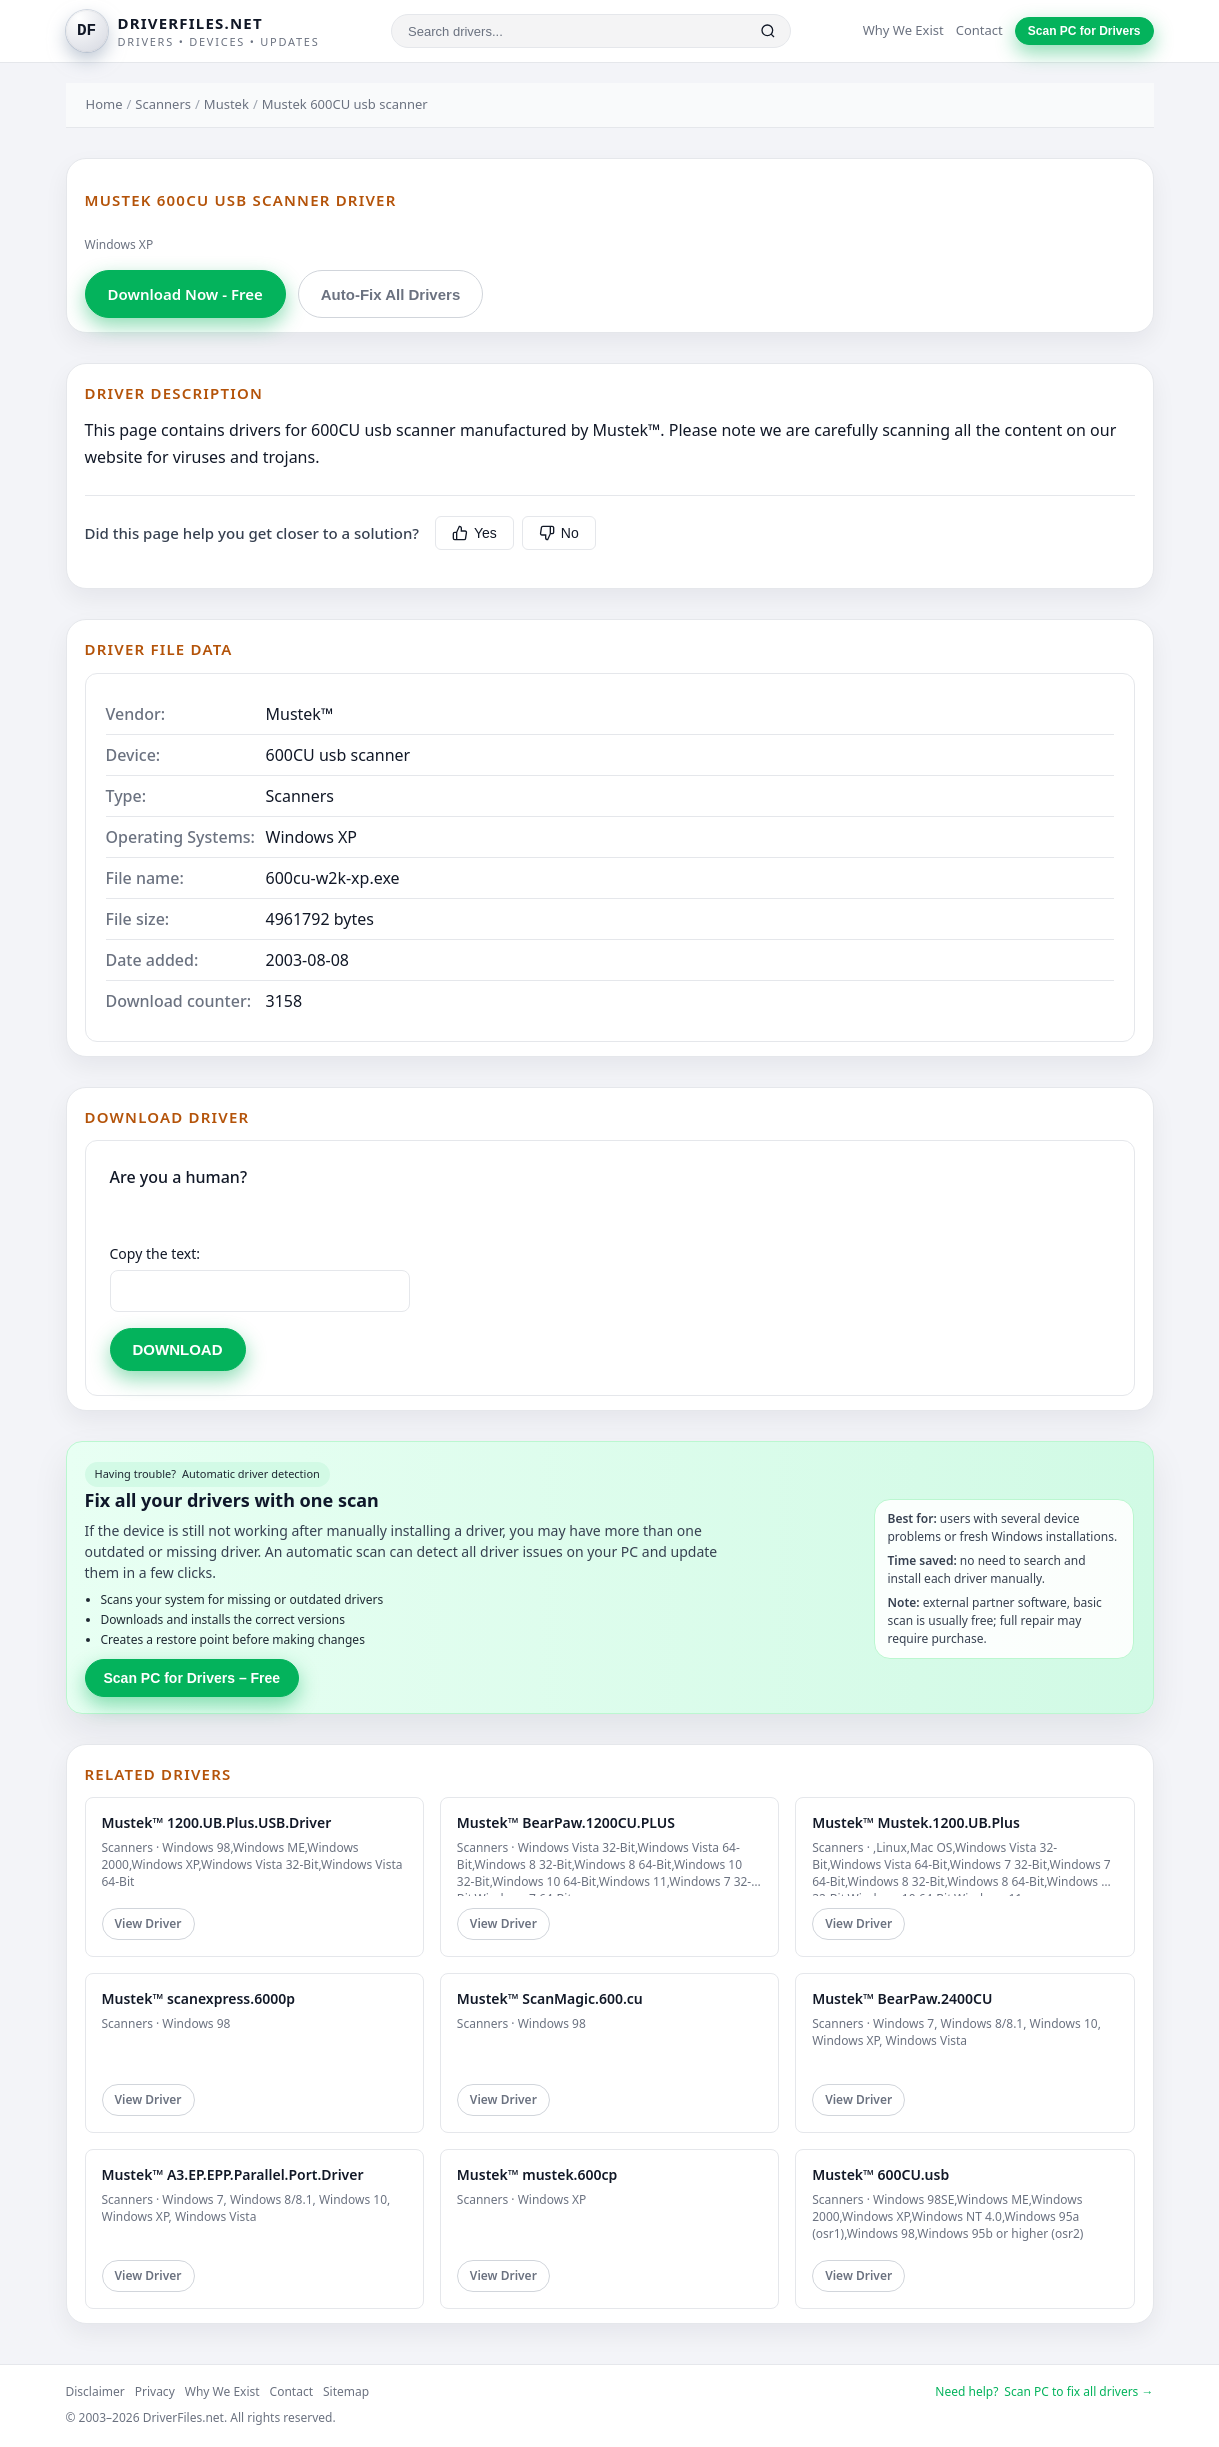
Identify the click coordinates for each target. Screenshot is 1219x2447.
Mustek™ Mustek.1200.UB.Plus (916, 1822)
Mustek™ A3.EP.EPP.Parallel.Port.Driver (233, 2174)
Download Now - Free (185, 294)
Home (104, 104)
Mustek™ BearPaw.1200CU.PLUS (566, 1822)
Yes (474, 533)
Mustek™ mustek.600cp (537, 2174)
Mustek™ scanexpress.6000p (198, 1998)
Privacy (155, 2391)
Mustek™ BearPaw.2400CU (902, 1998)
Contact (979, 30)
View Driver (148, 1923)
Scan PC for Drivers (1084, 31)
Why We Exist (903, 30)
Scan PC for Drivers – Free (192, 1678)
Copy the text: (155, 1253)
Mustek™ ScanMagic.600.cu (550, 1998)
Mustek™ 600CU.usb (880, 2174)
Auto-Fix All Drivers (390, 294)
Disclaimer (95, 2391)
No (559, 533)
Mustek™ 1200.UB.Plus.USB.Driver (217, 1822)
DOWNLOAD (178, 1349)
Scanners (163, 104)
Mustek (226, 104)
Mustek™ (300, 714)
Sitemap (346, 2391)
